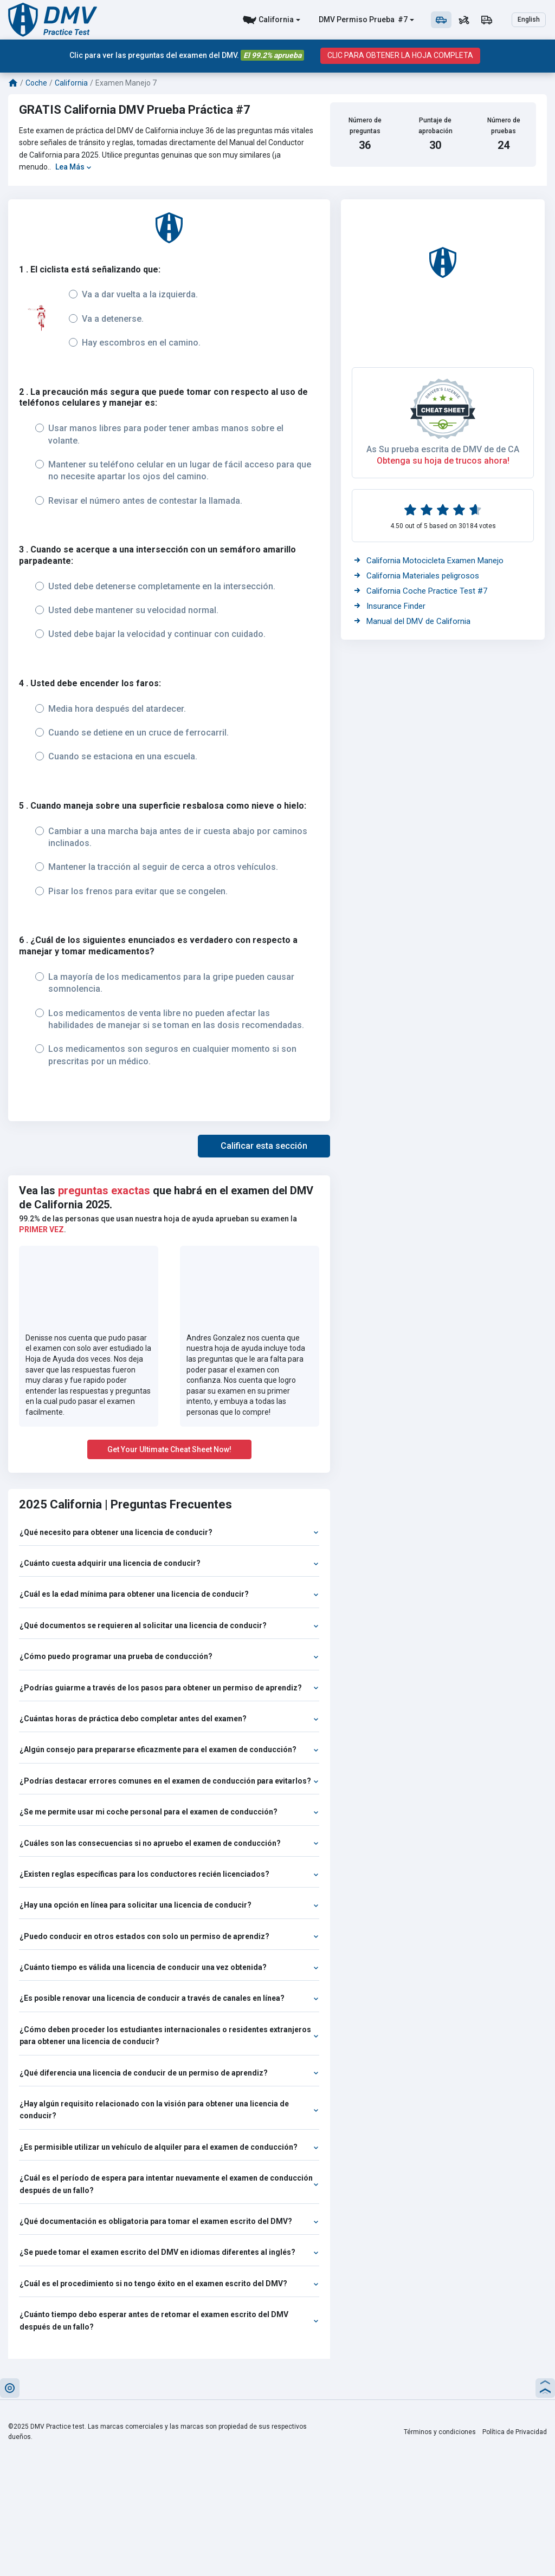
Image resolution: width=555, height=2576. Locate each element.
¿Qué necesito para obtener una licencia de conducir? (169, 1532)
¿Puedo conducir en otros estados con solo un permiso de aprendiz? (169, 1936)
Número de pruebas (503, 125)
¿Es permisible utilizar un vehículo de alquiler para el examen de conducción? (169, 2147)
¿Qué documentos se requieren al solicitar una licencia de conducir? (169, 1625)
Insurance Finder (389, 606)
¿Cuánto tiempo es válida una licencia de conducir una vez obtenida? (169, 1967)
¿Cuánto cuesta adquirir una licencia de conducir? (169, 1563)
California (276, 19)
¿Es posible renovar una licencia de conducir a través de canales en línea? (169, 1998)
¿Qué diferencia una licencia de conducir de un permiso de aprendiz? (169, 2073)
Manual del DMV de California (412, 621)
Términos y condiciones (440, 2432)
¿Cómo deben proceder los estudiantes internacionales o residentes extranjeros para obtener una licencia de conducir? (169, 2035)
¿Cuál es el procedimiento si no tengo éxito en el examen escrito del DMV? (169, 2283)
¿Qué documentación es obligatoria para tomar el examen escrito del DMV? (169, 2221)
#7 (402, 19)
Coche (36, 83)
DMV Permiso (343, 19)
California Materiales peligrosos (416, 575)
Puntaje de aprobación (435, 125)
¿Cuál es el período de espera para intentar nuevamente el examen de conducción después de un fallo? (169, 2184)
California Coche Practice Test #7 (420, 591)
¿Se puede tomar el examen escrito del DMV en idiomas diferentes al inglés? (169, 2252)
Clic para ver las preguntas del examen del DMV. (186, 55)
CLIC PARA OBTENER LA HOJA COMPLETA (400, 55)
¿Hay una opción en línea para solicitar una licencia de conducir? (169, 1905)
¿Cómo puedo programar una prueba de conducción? (169, 1656)
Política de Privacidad (514, 2432)
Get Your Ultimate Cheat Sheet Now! (169, 1449)
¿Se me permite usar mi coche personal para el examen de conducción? (169, 1812)
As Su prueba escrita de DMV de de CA (442, 449)
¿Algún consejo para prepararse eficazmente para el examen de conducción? (169, 1749)
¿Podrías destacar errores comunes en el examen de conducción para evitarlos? (169, 1781)
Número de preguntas (365, 125)
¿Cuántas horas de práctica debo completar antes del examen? (169, 1719)
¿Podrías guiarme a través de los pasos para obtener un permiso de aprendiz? (169, 1688)
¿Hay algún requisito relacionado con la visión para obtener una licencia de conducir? (169, 2109)
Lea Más (73, 166)
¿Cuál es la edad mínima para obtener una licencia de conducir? (169, 1594)
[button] (264, 1146)
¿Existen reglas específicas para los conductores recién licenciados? (169, 1874)
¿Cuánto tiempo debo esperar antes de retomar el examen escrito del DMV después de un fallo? (169, 2320)
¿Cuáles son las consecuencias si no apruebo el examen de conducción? (169, 1843)
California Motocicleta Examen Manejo (429, 560)
